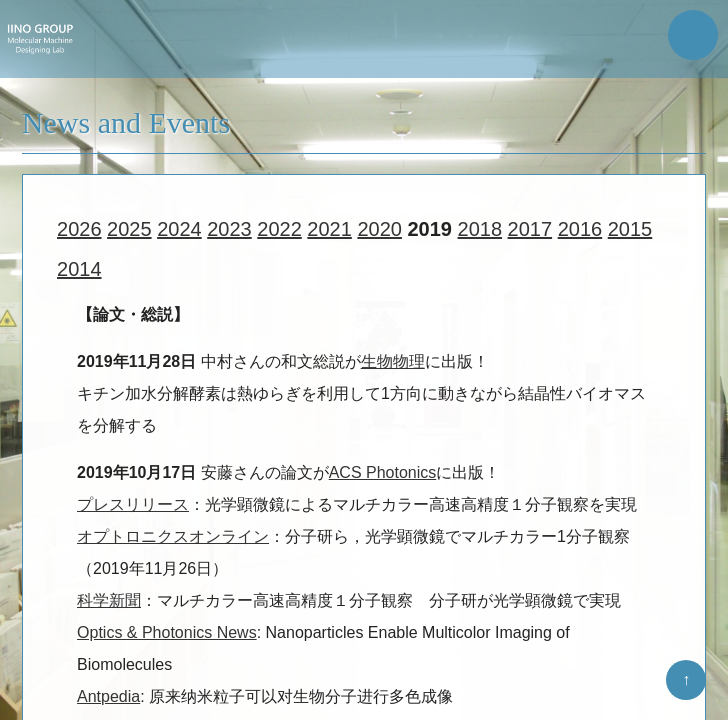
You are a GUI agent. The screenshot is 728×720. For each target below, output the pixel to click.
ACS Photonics (383, 475)
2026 (79, 232)
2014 (79, 272)
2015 (630, 232)
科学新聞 (109, 603)
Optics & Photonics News (167, 635)
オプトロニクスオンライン (173, 539)
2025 (129, 232)
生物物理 (393, 364)
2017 (530, 232)
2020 (379, 232)
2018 (480, 232)
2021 (329, 232)
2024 (179, 232)
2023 (229, 232)
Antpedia (108, 699)
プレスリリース (133, 507)
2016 (580, 232)
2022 (279, 232)
